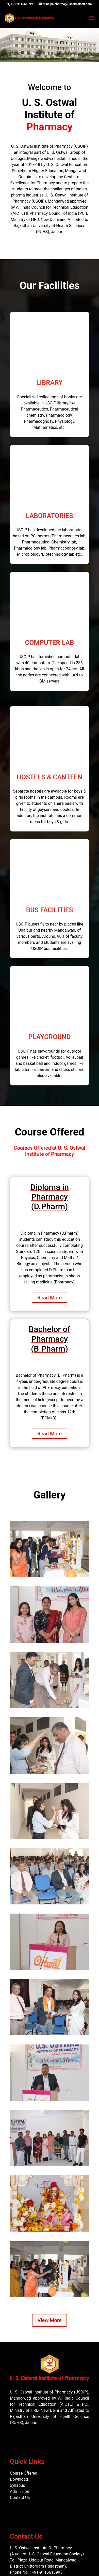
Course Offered (23, 2473)
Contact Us (20, 2497)
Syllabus (17, 2485)
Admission (19, 2491)
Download (19, 2479)
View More (50, 2320)
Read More (49, 1298)
